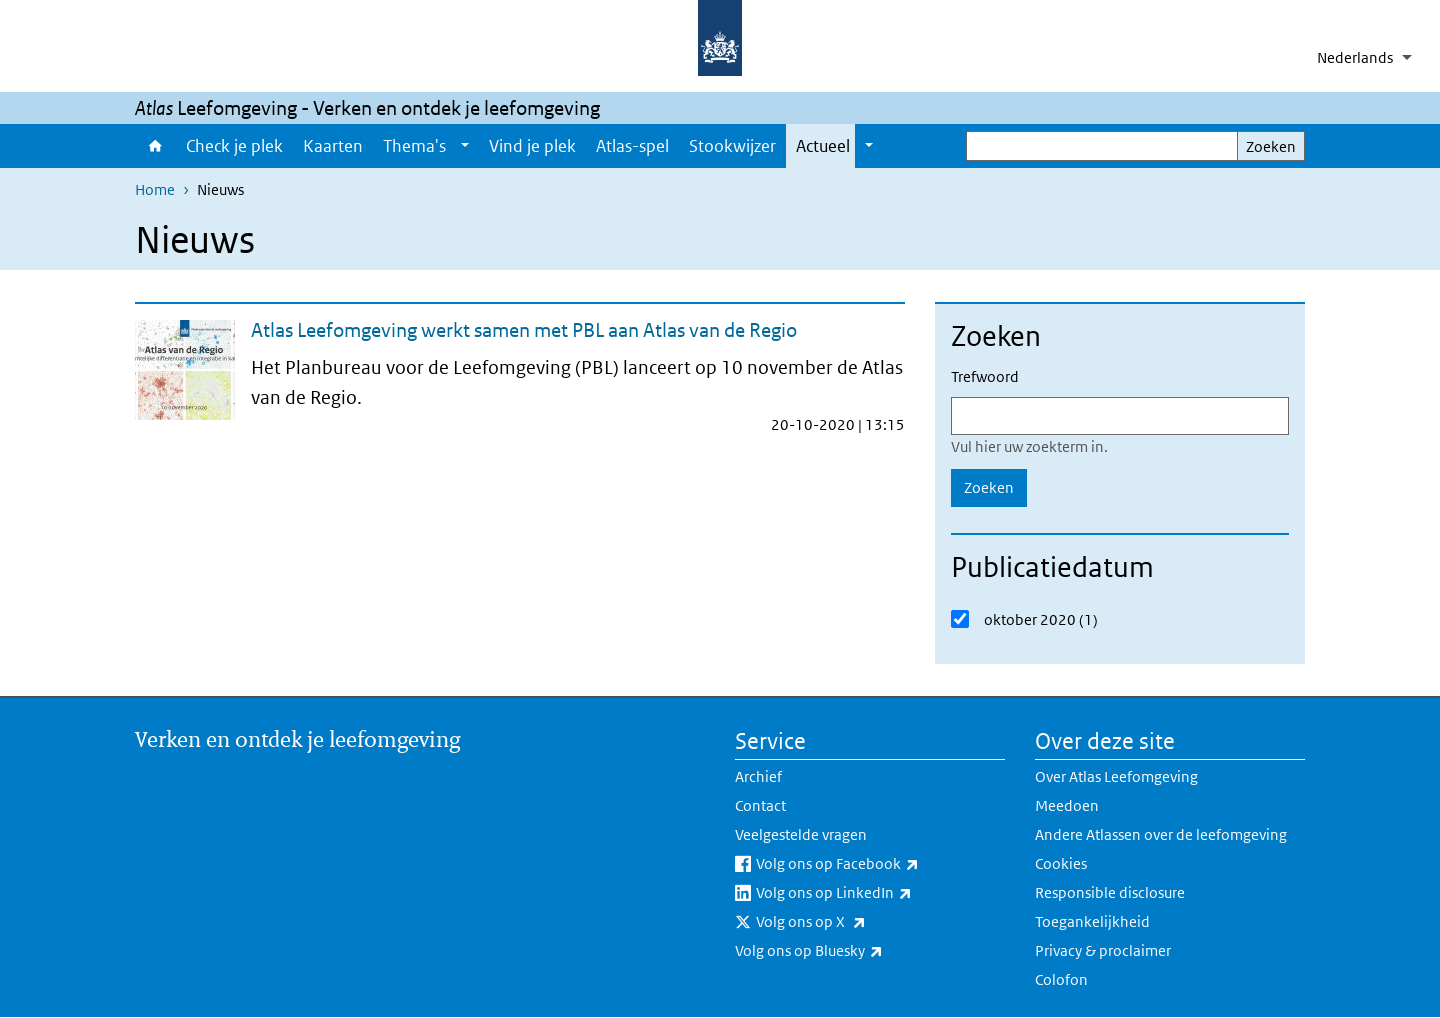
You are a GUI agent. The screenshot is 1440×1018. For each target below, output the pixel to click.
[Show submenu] (465, 146)
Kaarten (333, 146)
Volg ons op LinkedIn (878, 893)
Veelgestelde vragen (801, 834)
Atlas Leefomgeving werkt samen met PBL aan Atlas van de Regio (524, 330)
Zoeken (1271, 146)
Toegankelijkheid (1092, 921)
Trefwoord (985, 376)
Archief (758, 776)
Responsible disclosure (1110, 892)
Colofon (1061, 979)
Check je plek (234, 146)
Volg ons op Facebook (880, 864)
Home (155, 146)
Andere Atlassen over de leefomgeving (1161, 834)
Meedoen (1067, 805)
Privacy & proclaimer (1103, 950)
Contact (760, 805)
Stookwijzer (732, 146)
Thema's (414, 146)
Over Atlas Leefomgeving (1116, 776)
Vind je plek (532, 146)
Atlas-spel (632, 146)
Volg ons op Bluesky (853, 951)
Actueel (823, 146)
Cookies (1061, 863)
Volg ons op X (855, 922)
